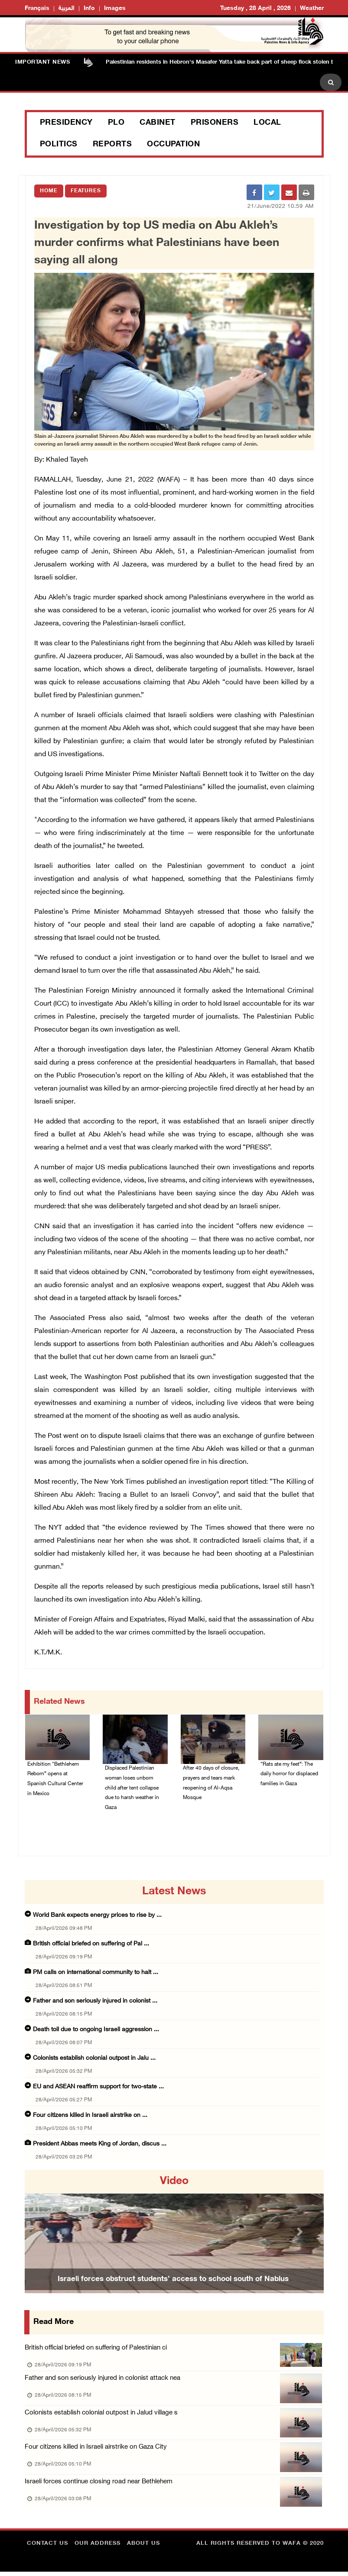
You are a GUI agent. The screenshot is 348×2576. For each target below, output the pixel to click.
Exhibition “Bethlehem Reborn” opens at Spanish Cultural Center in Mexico (55, 1780)
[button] (47, 2233)
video (174, 2183)
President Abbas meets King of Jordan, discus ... (99, 2145)
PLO (116, 123)
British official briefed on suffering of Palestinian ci (96, 2349)
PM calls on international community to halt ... (95, 1974)
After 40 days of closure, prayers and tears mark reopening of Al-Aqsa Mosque (211, 1784)
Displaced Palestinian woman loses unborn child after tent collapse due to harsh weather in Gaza (132, 1789)
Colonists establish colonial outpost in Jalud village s (101, 2415)
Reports (112, 144)
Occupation (173, 144)
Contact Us (47, 2547)
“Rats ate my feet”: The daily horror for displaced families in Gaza (289, 1774)
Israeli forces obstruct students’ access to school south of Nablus (173, 2281)
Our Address (97, 2547)
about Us (143, 2547)
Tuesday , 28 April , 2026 (255, 8)
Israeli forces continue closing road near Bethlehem (98, 2485)
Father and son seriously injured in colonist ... (95, 2002)
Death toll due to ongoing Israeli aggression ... (96, 2031)
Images (115, 8)
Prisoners (215, 123)
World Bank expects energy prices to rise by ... (97, 1917)
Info (89, 8)
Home (49, 191)
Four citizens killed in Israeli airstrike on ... (90, 2117)
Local (267, 123)
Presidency (66, 123)
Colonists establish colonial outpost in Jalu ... (94, 2060)
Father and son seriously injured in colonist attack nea (102, 2380)
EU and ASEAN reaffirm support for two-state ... (98, 2088)
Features (86, 191)
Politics (59, 144)
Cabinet (158, 123)
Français (37, 8)
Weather (312, 8)
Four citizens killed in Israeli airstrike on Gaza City (96, 2450)
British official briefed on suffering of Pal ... (91, 1945)
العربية (67, 8)
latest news (174, 1893)
